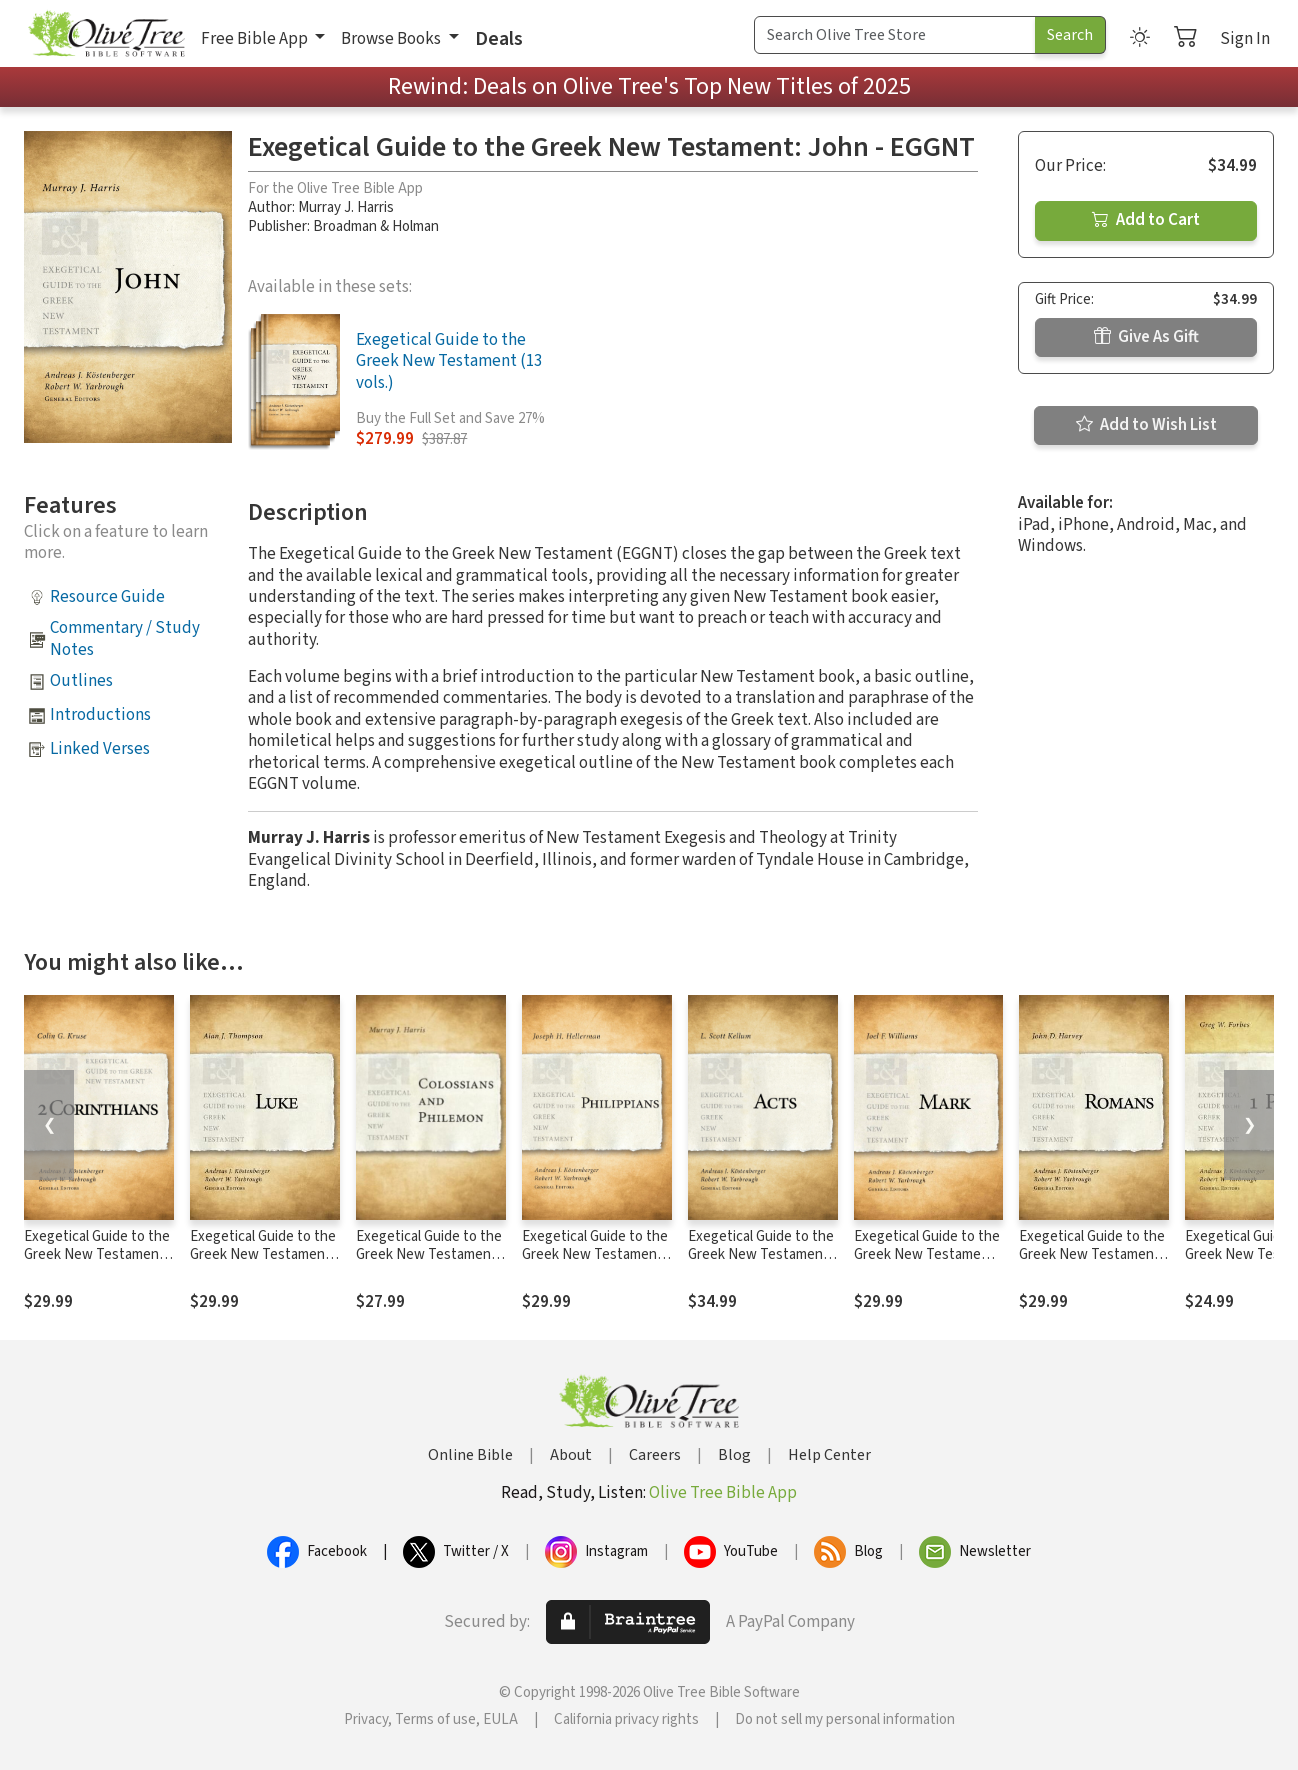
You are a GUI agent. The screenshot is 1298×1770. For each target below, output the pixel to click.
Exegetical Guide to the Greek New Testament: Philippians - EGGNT (595, 1255)
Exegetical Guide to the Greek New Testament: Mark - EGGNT (927, 1255)
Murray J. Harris (346, 207)
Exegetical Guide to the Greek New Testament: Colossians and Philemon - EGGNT (429, 1265)
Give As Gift (1146, 337)
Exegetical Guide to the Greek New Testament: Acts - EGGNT (761, 1255)
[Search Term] (895, 35)
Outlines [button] (81, 681)
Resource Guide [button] (107, 597)
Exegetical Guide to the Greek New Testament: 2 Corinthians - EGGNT (97, 1255)
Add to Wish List (1146, 425)
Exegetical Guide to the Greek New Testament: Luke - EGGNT (263, 1255)
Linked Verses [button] (100, 749)
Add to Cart (1146, 220)
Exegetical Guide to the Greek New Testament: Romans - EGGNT (1092, 1255)
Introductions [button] (100, 715)
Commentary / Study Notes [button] (125, 638)
